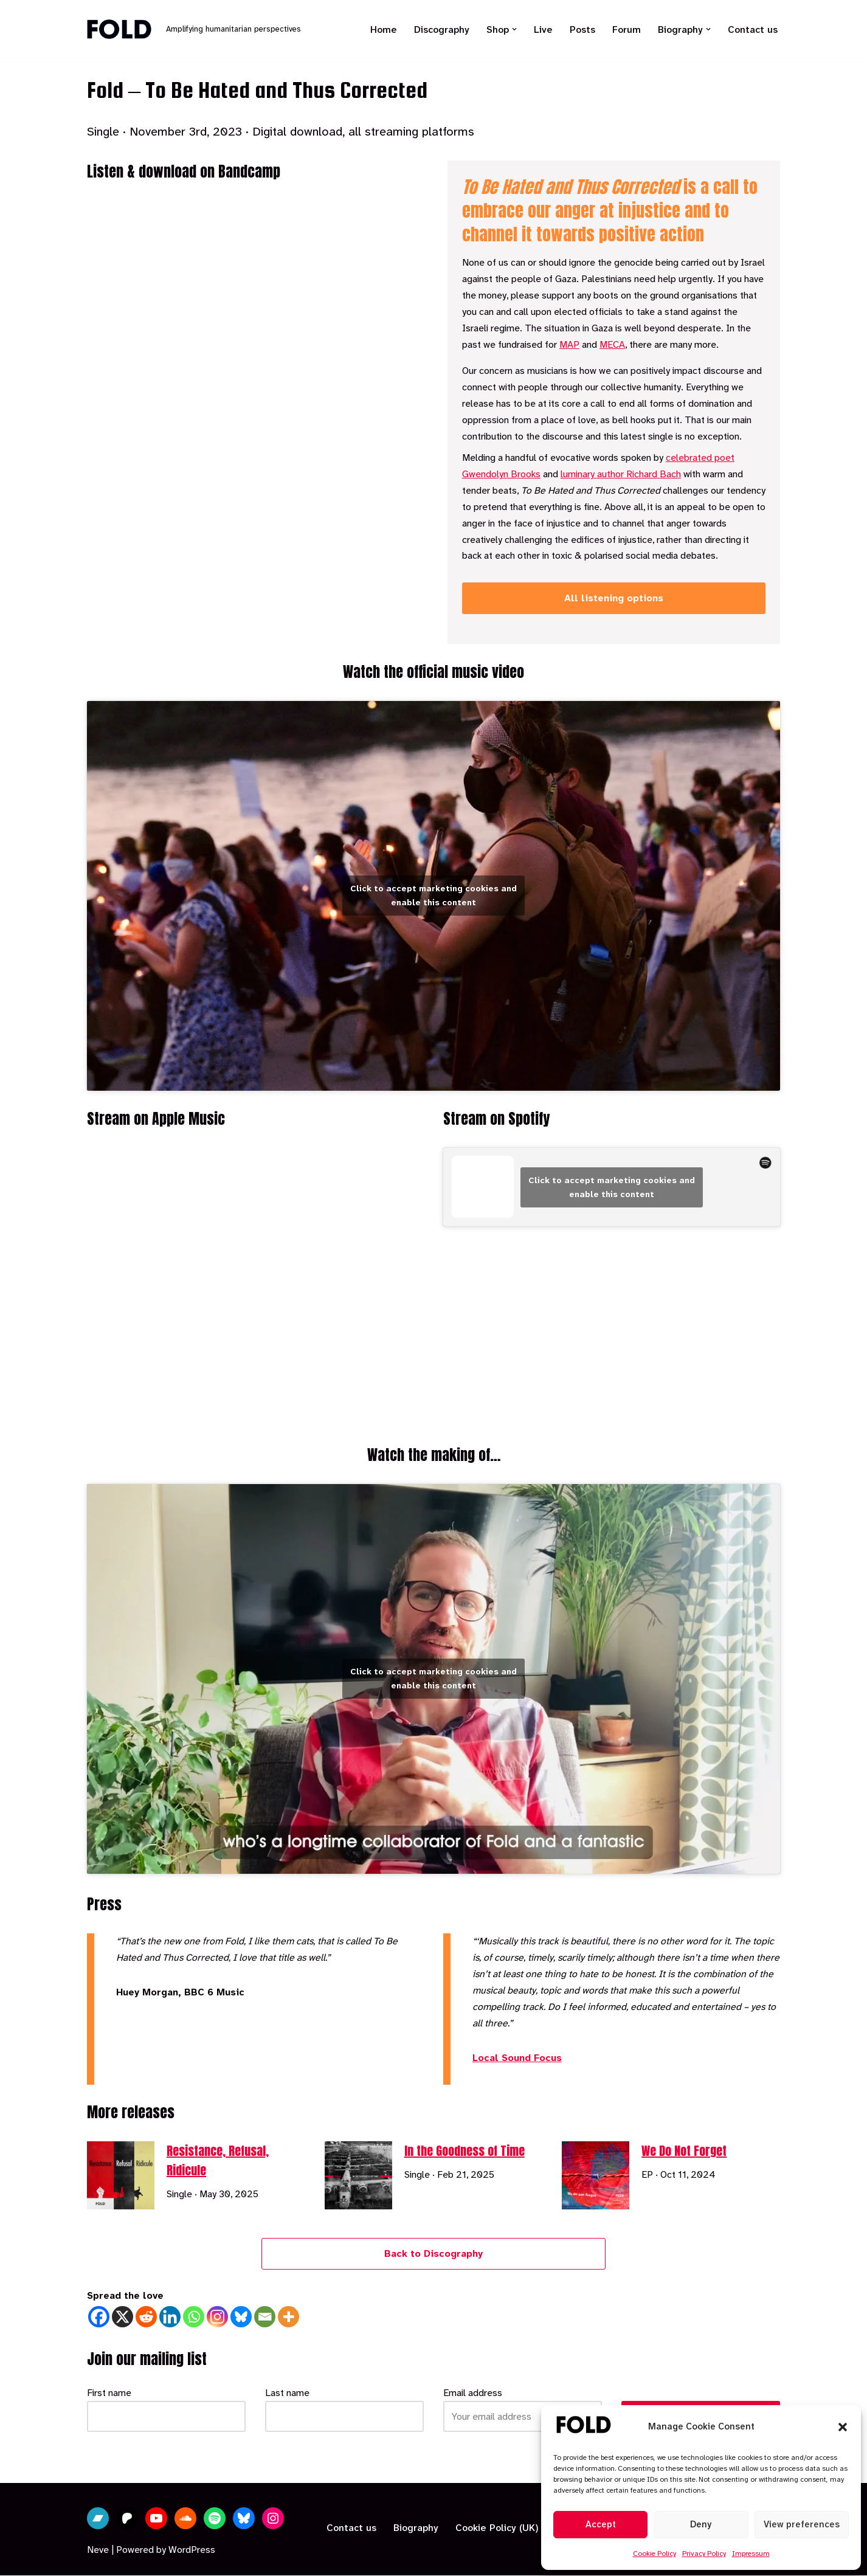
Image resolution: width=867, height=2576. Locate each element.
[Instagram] (217, 2317)
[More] (288, 2317)
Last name (287, 2393)
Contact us (753, 29)
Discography (441, 29)
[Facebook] (98, 2317)
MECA (612, 346)
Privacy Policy (704, 2553)
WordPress (191, 2550)
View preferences (802, 2524)
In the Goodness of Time (464, 2151)
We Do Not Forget (684, 2151)
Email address (472, 2393)
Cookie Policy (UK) (497, 2528)
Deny (700, 2524)
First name (109, 2393)
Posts (582, 29)
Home (383, 29)
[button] (843, 2427)
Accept (600, 2524)
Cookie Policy (654, 2553)
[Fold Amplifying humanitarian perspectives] (194, 29)
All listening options (613, 601)
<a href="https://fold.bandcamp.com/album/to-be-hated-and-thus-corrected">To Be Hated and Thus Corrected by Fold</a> (252, 417)
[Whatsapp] (193, 2317)
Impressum (751, 2553)
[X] (122, 2317)
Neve (98, 2550)
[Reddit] (146, 2317)
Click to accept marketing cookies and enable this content (433, 895)
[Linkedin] (170, 2317)
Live (543, 29)
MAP (569, 346)
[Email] (264, 2317)
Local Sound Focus (517, 2058)
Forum (626, 29)
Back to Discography (433, 2254)
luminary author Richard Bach (621, 476)
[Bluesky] (241, 2317)
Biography (415, 2528)
